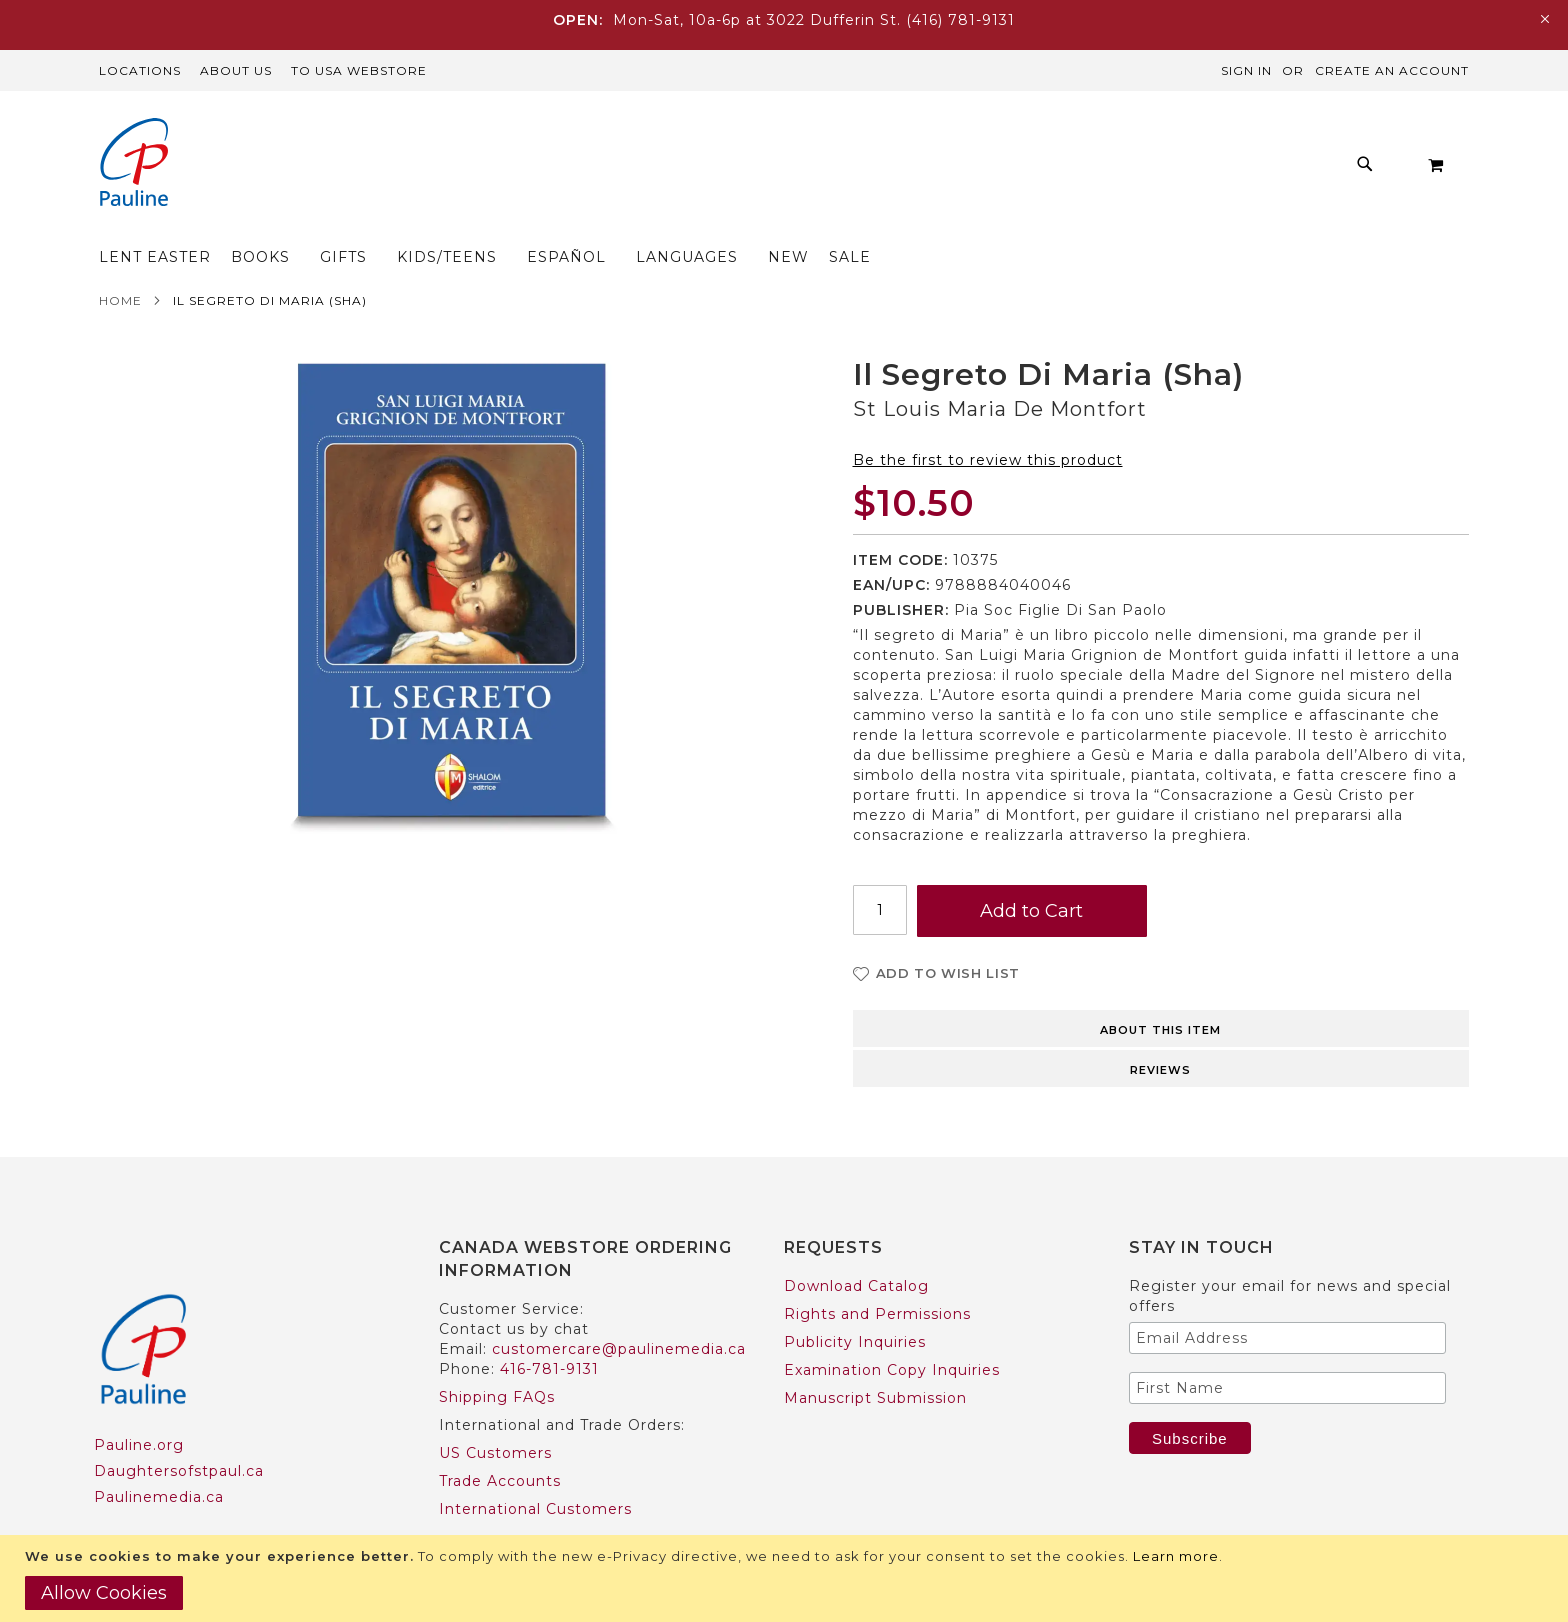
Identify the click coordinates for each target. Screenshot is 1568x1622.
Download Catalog (856, 1247)
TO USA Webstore (359, 70)
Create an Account (1392, 70)
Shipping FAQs (497, 1358)
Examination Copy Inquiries (892, 1331)
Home (120, 261)
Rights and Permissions (877, 1275)
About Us (236, 70)
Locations (140, 70)
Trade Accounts (500, 1442)
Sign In (1246, 70)
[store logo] (134, 164)
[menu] (730, 169)
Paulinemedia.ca (159, 1458)
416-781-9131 (549, 1330)
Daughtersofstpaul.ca (179, 1432)
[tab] (1161, 988)
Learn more (1176, 1556)
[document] (786, 1578)
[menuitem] (380, 169)
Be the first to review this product (988, 421)
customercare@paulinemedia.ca (619, 1310)
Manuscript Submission (875, 1359)
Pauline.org (139, 1406)
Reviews (1160, 1031)
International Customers (535, 1470)
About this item (1160, 991)
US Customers (495, 1414)
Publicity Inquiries (855, 1303)
